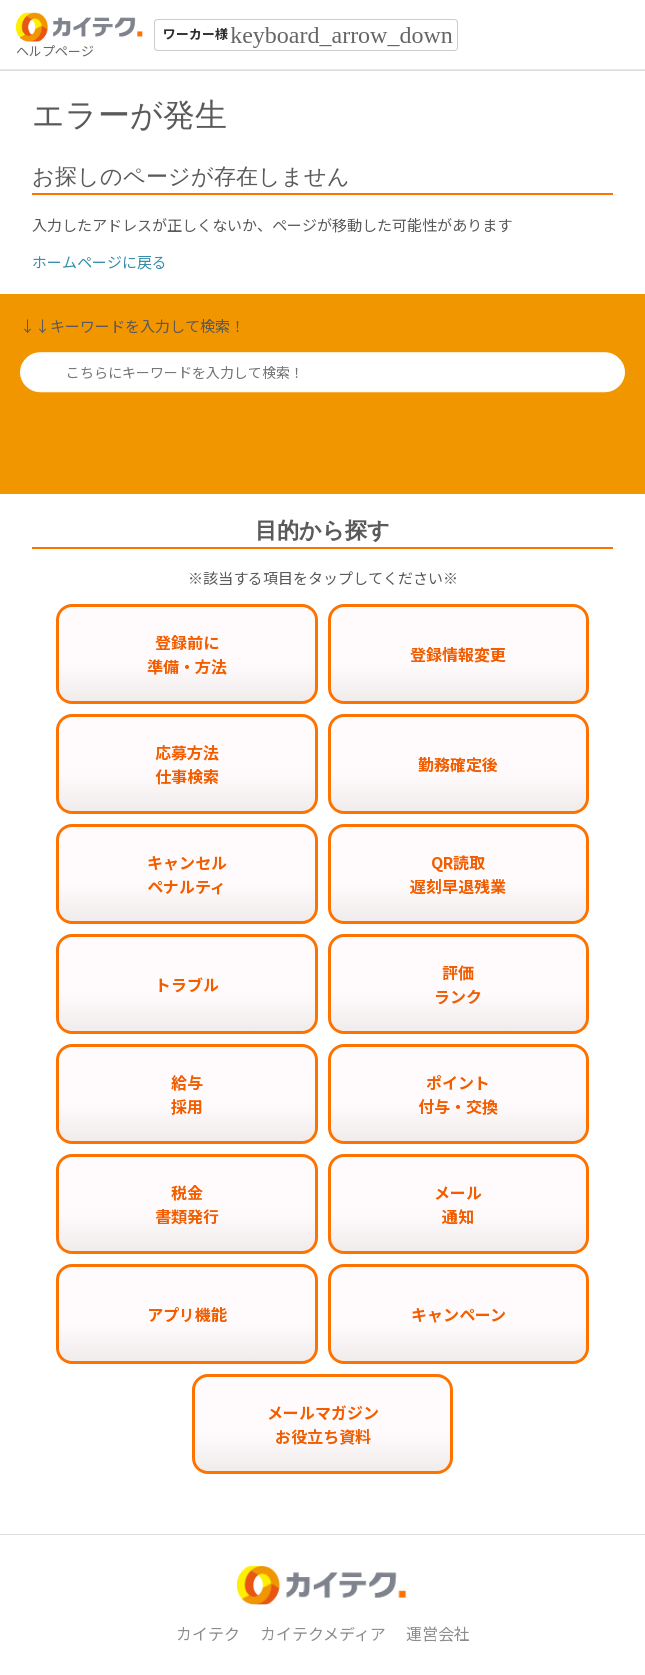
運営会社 (438, 1633)
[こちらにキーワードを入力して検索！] (322, 372)
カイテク (208, 1633)
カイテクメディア (323, 1633)
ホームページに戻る (99, 261)
